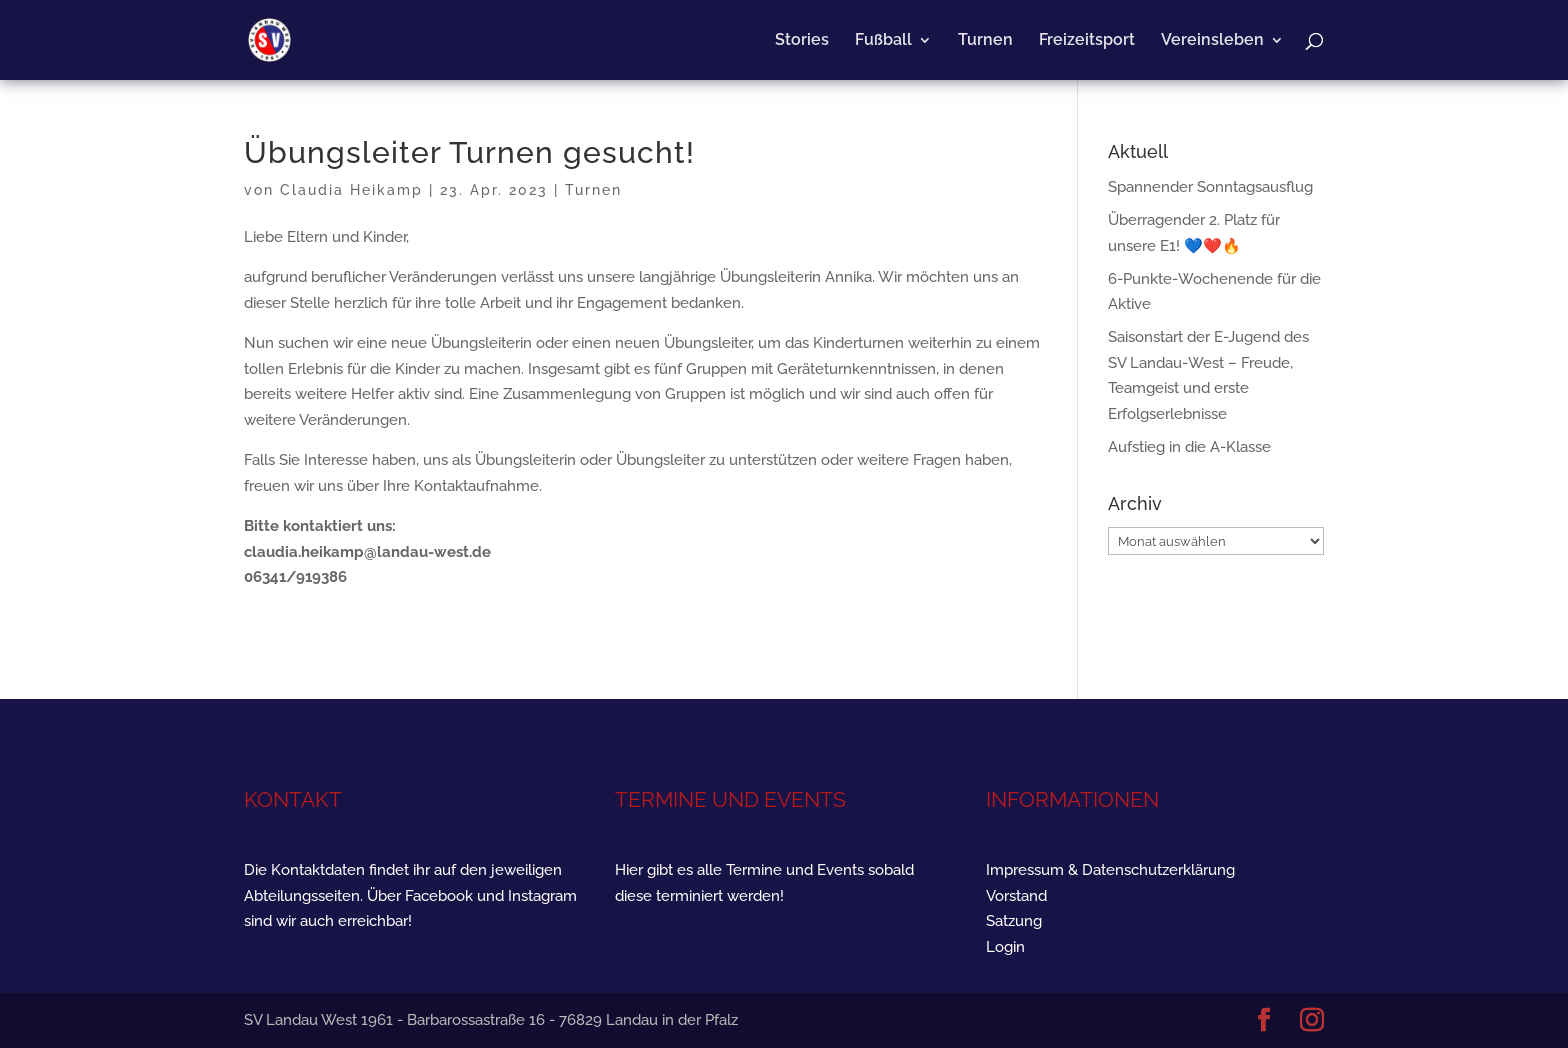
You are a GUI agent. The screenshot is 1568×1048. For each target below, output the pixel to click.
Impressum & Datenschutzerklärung (1110, 870)
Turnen (985, 41)
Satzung (1014, 921)
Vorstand (1016, 896)
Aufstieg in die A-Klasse (1189, 447)
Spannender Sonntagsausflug (1210, 187)
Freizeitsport (1087, 41)
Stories (802, 41)
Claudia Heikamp (351, 190)
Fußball (883, 41)
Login (1005, 947)
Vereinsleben (1212, 41)
